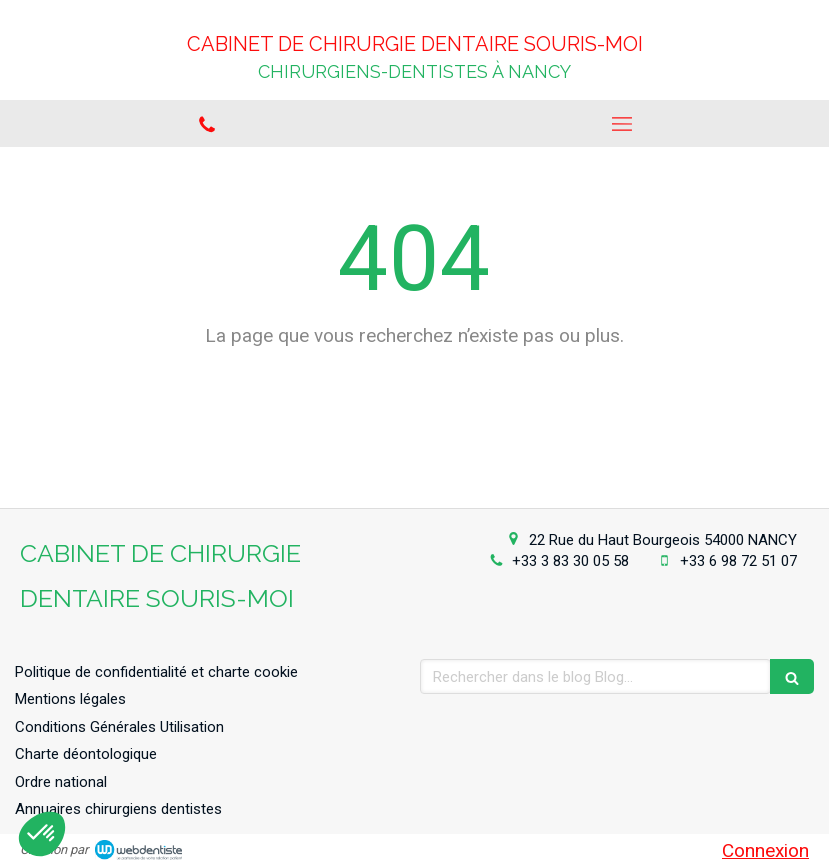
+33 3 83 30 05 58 (570, 561)
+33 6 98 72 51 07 (738, 561)
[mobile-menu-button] (622, 124)
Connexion (765, 850)
